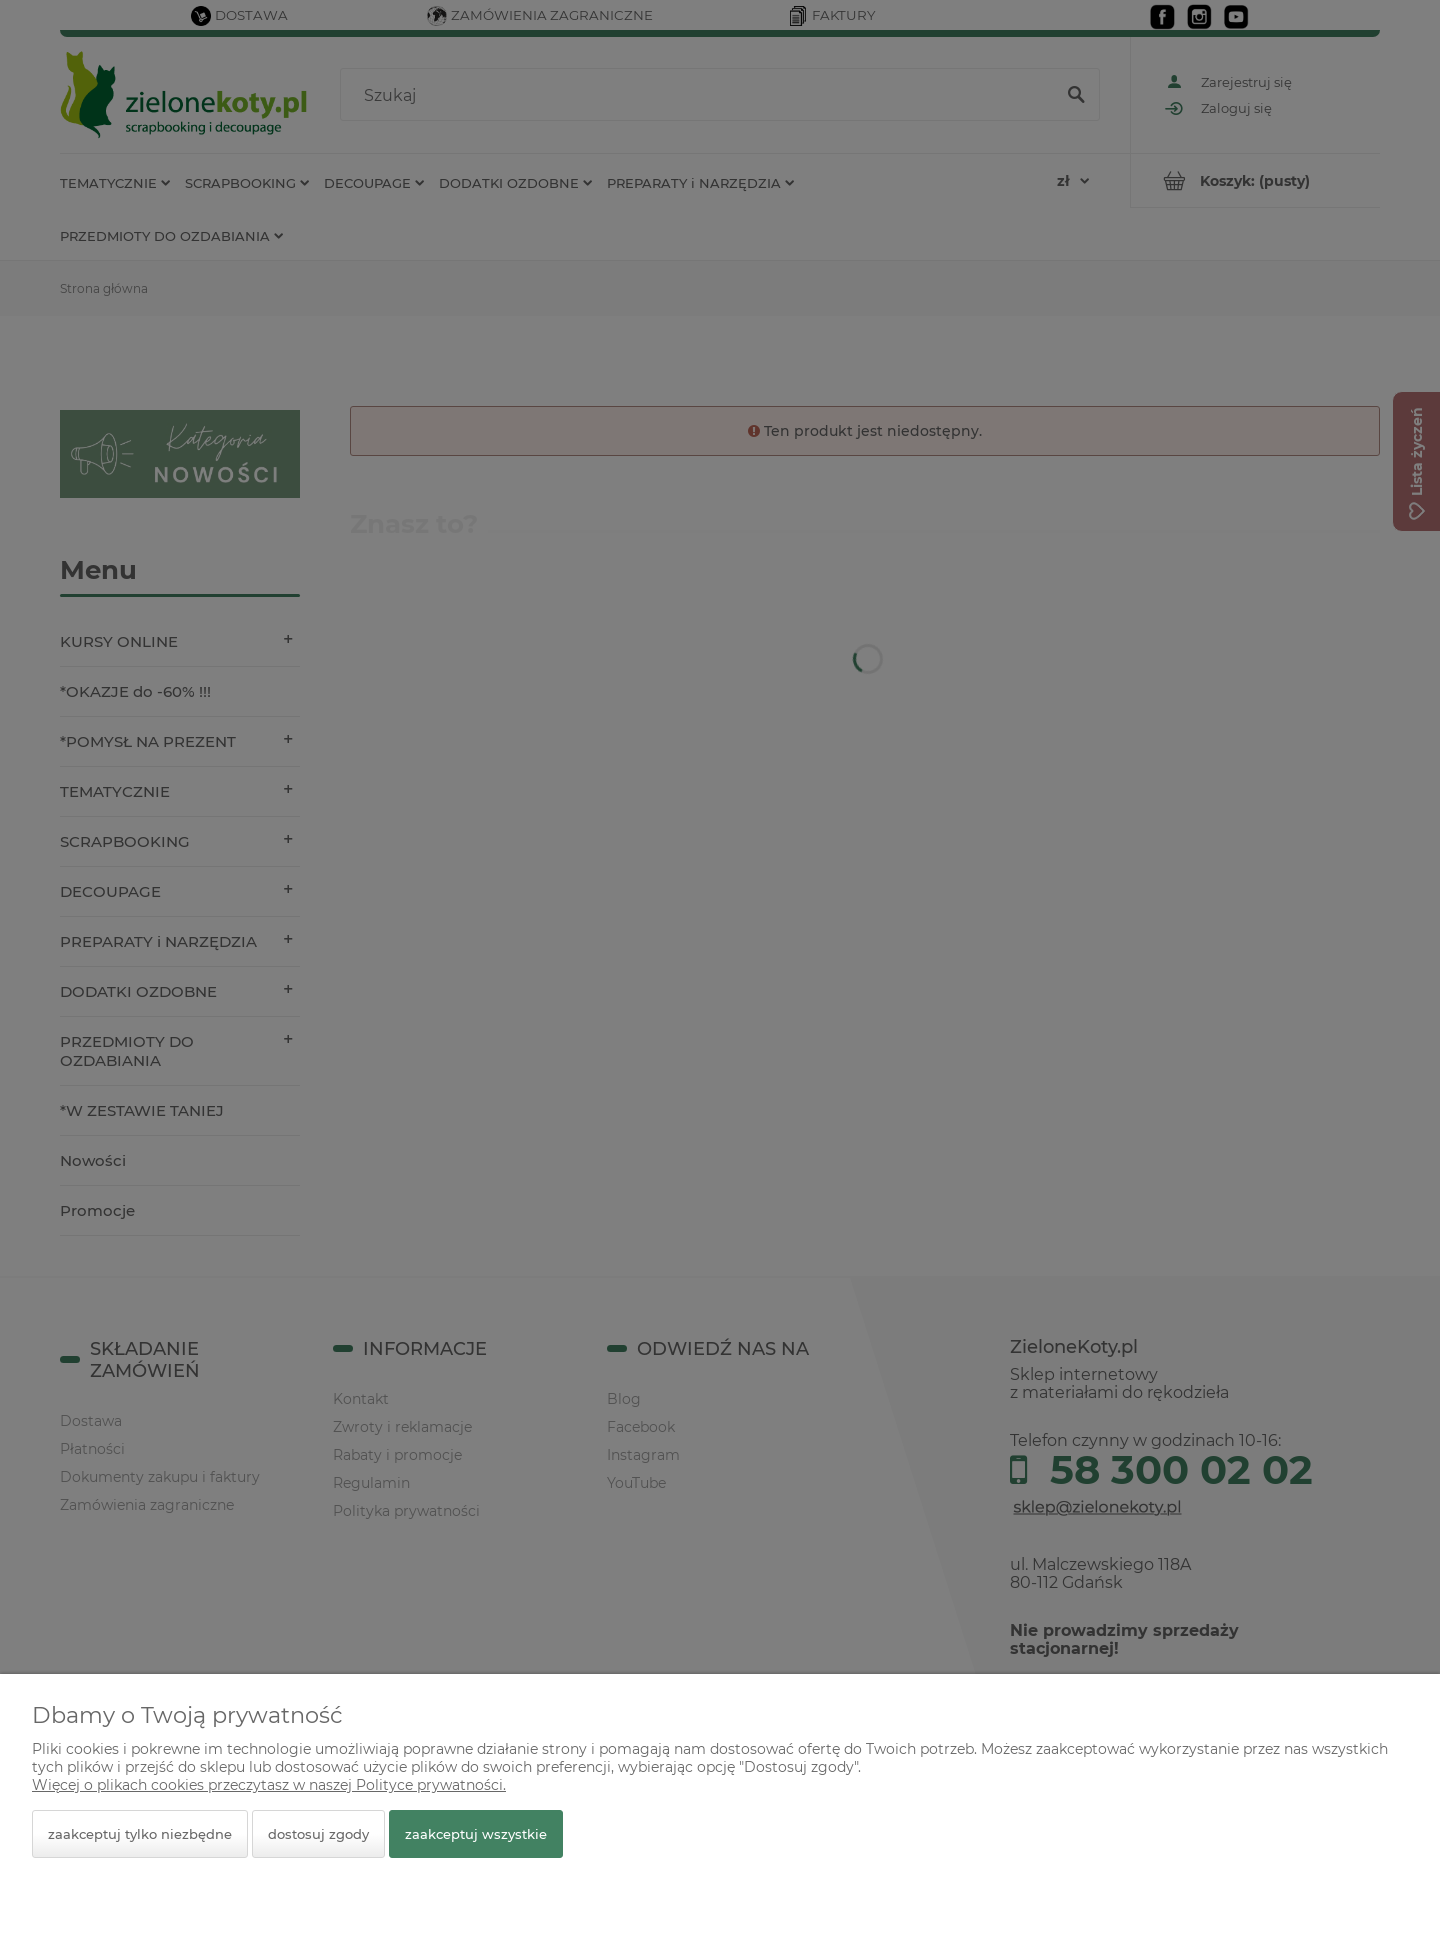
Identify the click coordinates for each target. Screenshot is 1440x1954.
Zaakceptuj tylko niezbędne (140, 1834)
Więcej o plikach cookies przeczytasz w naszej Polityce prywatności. (269, 1785)
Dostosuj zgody (318, 1834)
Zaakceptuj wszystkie (476, 1834)
